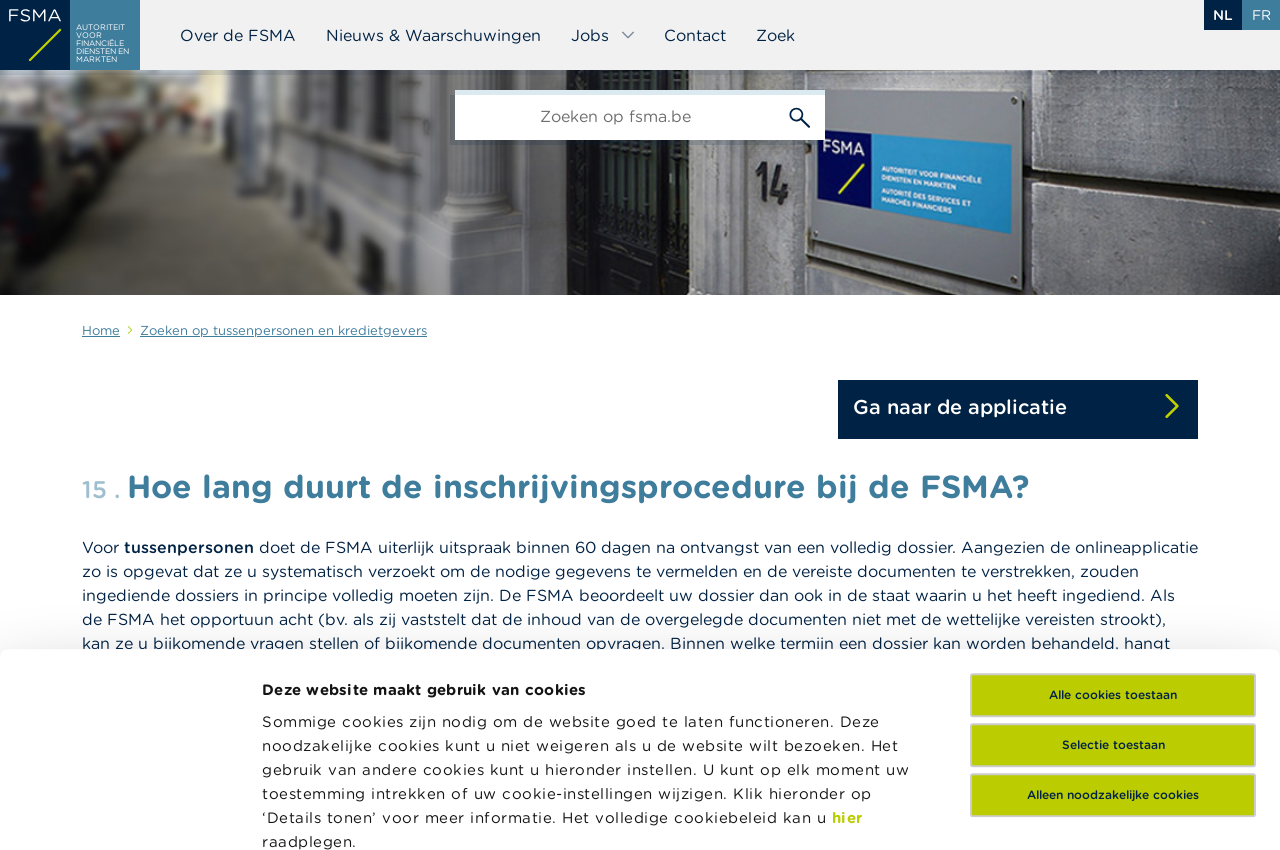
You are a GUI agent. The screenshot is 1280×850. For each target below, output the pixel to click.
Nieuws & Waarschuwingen (433, 35)
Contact (695, 35)
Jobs (603, 35)
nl (1223, 15)
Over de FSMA (238, 35)
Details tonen (313, 810)
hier (847, 636)
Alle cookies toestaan (1113, 513)
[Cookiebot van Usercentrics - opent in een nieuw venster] (129, 811)
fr (1261, 15)
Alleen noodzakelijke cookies (1113, 613)
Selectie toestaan (1113, 563)
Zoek (775, 35)
